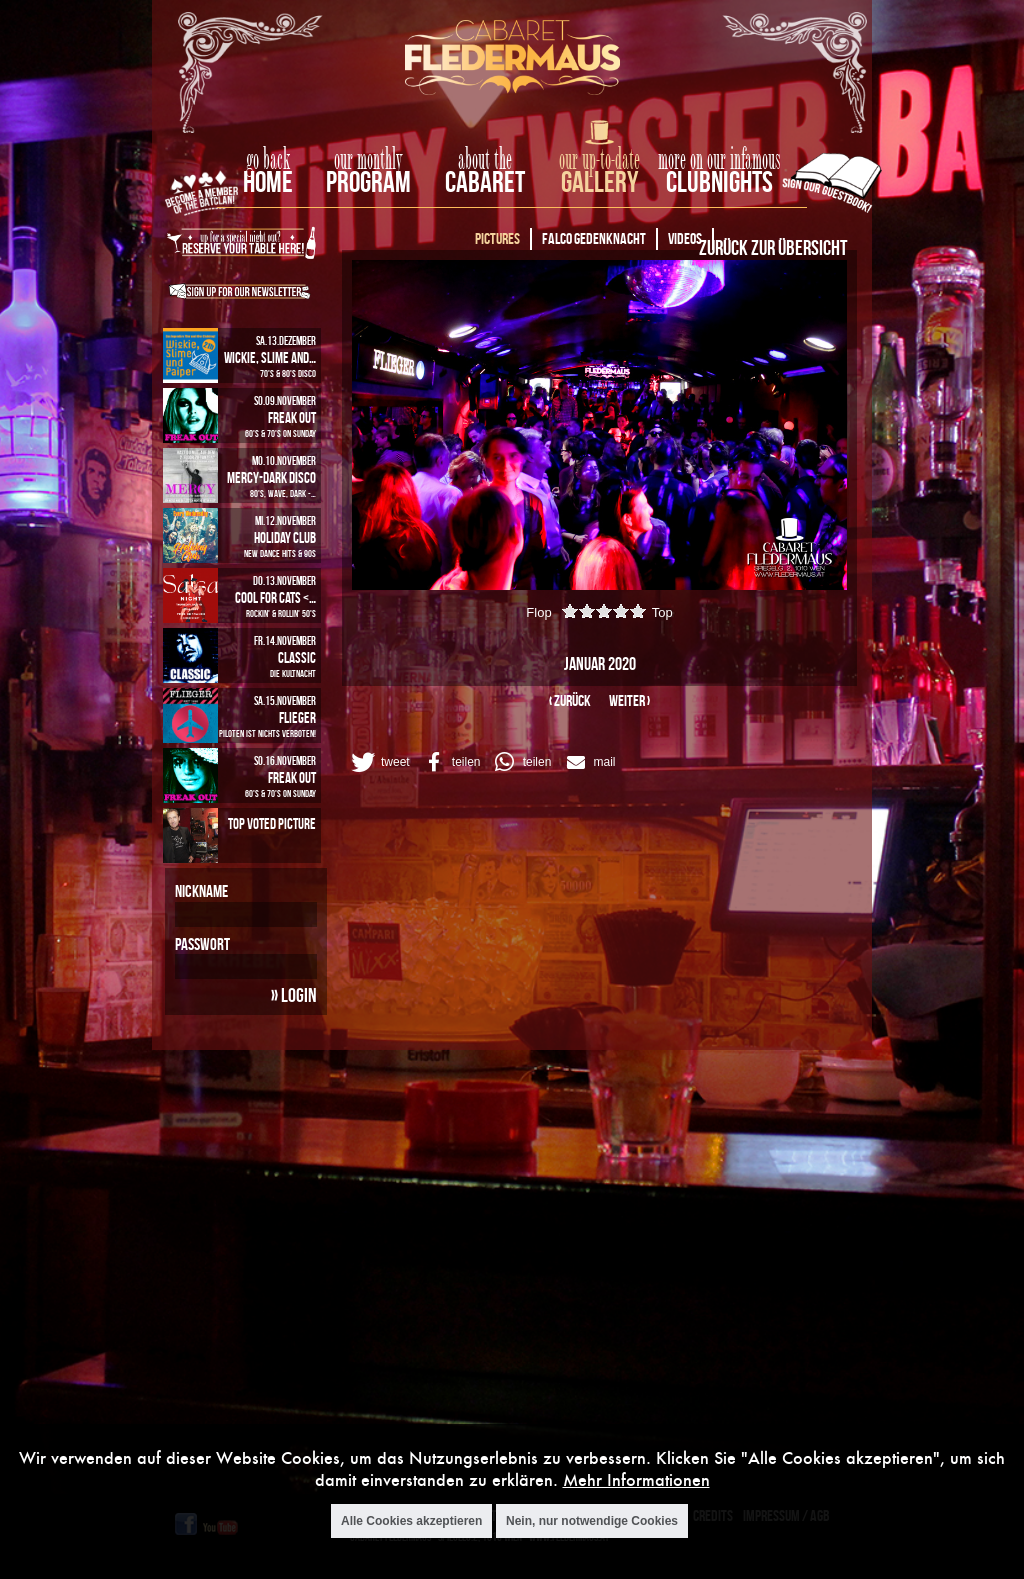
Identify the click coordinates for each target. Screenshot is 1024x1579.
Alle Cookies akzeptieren (411, 1521)
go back (268, 160)
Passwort (202, 944)
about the (485, 160)
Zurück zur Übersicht (773, 247)
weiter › (629, 700)
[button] (379, 762)
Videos (685, 238)
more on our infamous (719, 160)
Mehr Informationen (636, 1480)
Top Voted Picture (272, 823)
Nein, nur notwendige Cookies (592, 1521)
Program (368, 181)
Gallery (599, 181)
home (268, 181)
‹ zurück (570, 700)
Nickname (201, 891)
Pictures (497, 238)
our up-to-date (599, 160)
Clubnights (719, 181)
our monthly (368, 160)
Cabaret (485, 181)
